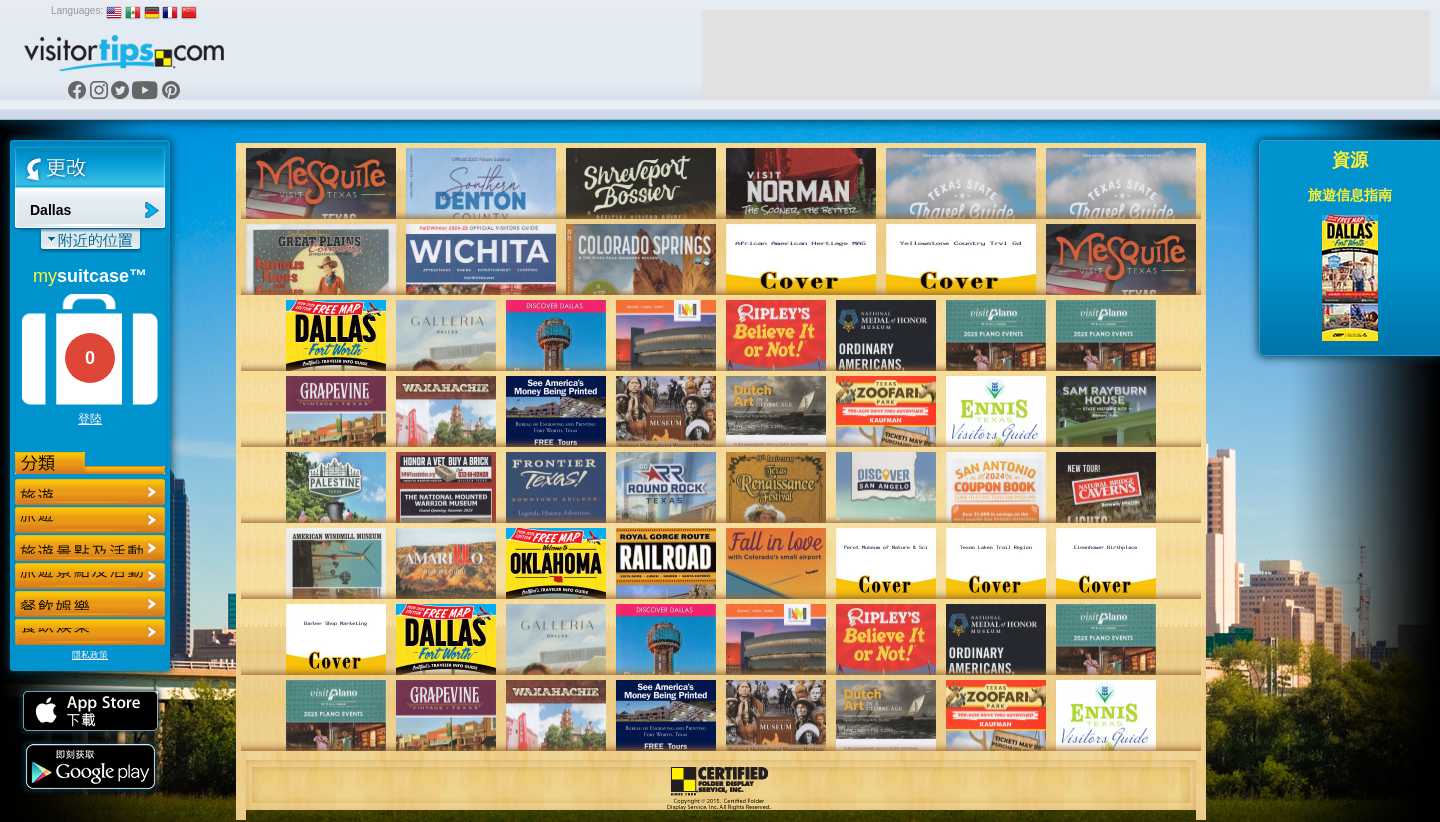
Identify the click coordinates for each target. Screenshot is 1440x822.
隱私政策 (90, 655)
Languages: (77, 10)
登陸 (90, 419)
